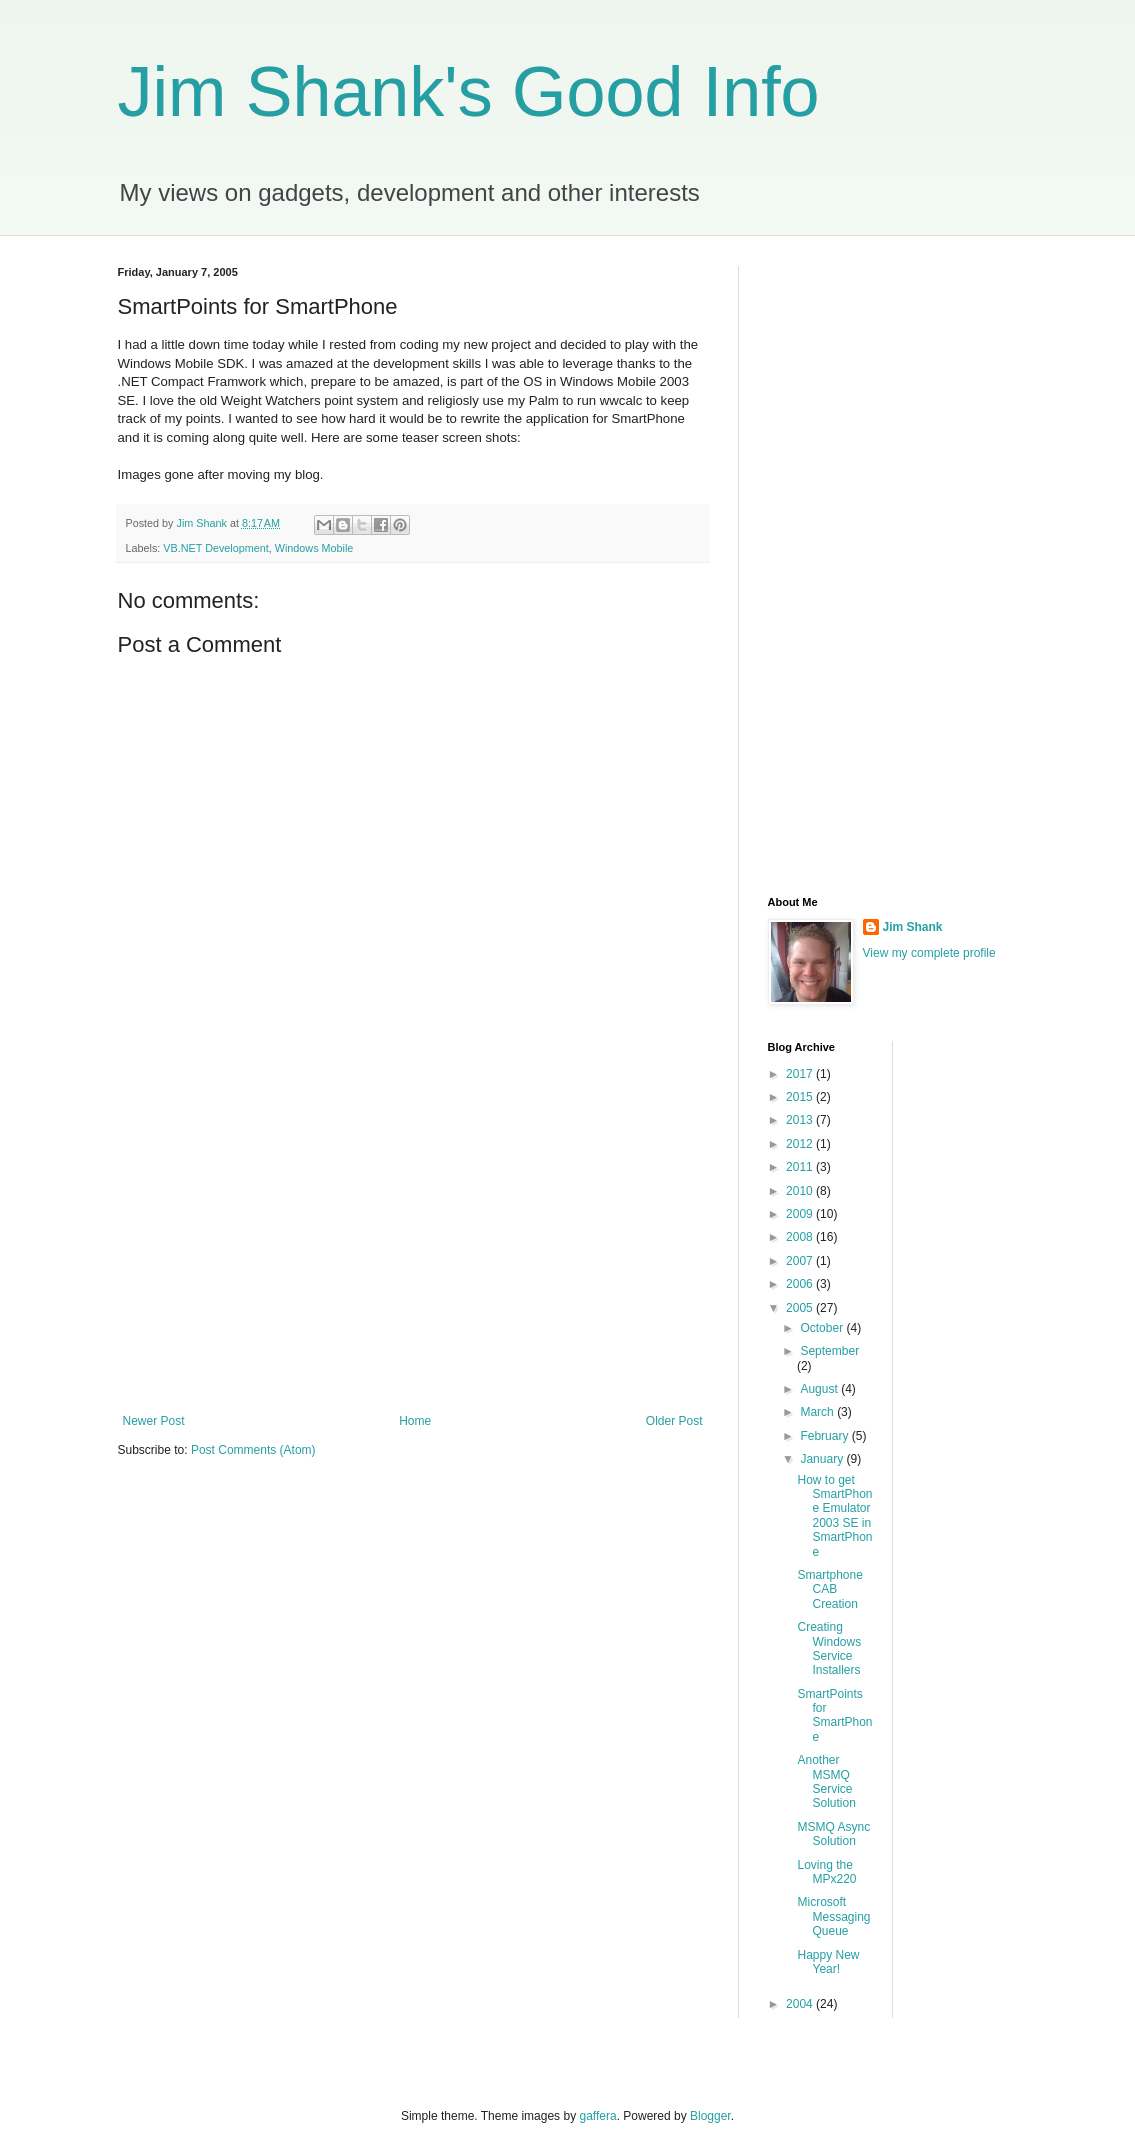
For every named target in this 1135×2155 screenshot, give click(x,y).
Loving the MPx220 (826, 1872)
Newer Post (154, 1421)
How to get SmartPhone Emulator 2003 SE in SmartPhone (834, 1516)
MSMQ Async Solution (833, 1834)
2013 (801, 1120)
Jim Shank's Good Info (469, 92)
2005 (801, 1308)
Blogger (710, 2116)
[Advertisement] (413, 1249)
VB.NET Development (215, 548)
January (823, 1459)
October (823, 1328)
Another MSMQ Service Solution (826, 1781)
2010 (801, 1191)
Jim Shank (913, 927)
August (820, 1389)
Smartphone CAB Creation (829, 1589)
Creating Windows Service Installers (829, 1648)
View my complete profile (929, 953)
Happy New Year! (828, 1962)
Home (415, 1421)
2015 (801, 1097)
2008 (801, 1237)
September (829, 1351)
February (825, 1436)
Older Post (674, 1421)
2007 (801, 1261)
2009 (801, 1214)
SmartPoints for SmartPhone (834, 1715)
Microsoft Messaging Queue (833, 1916)
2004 (801, 2004)
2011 (801, 1167)
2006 (801, 1284)
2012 (801, 1144)
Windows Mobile (314, 548)
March (818, 1412)
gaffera (597, 2116)
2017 (801, 1074)
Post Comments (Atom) (253, 1450)
